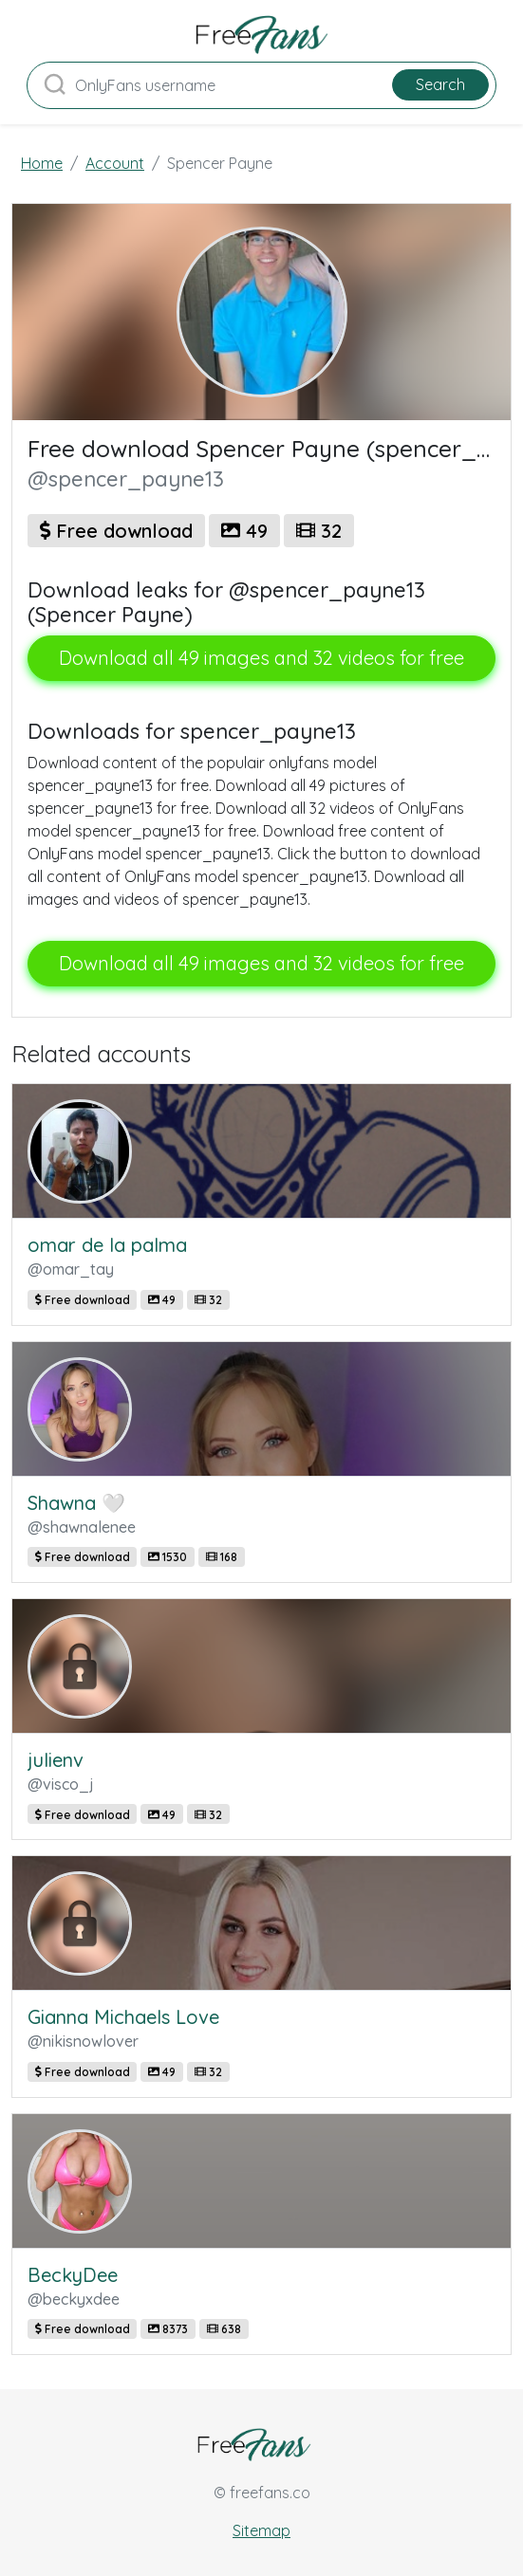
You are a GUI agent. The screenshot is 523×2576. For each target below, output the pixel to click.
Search (440, 84)
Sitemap (261, 2530)
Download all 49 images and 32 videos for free (261, 658)
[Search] (261, 85)
